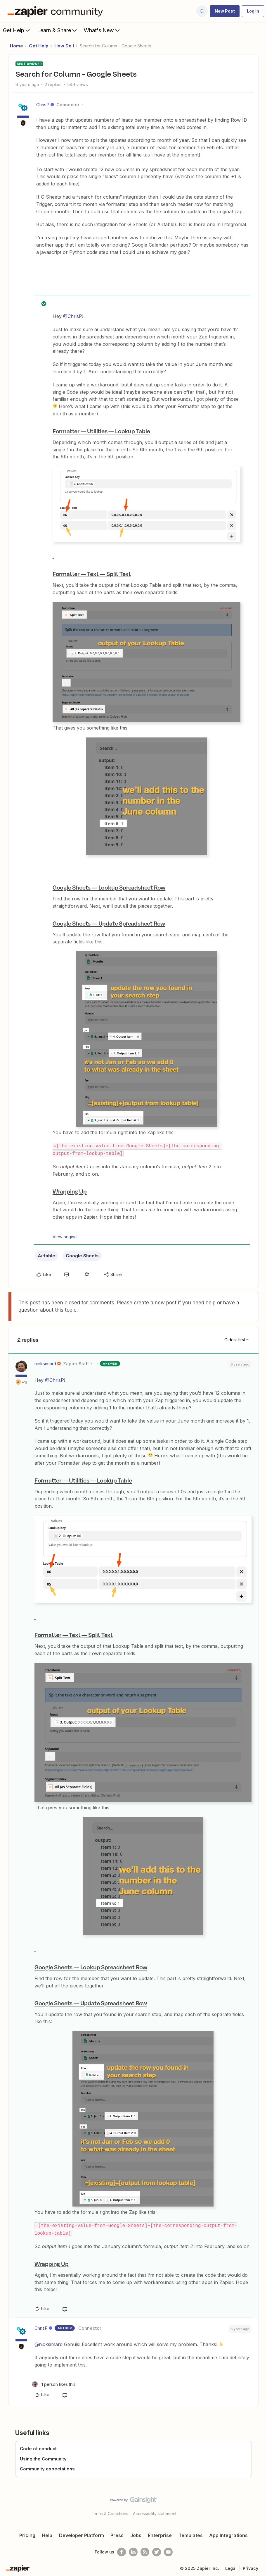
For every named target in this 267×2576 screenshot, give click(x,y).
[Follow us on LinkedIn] (133, 2550)
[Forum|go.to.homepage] (57, 11)
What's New (102, 30)
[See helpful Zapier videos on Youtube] (168, 2550)
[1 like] (53, 2383)
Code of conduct (38, 2447)
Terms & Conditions (109, 2512)
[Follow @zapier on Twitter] (156, 2550)
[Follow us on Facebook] (121, 2550)
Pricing (27, 2534)
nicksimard (45, 1363)
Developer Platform (81, 2534)
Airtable (46, 1255)
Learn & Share (57, 30)
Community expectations (47, 2467)
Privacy (250, 2566)
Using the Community (43, 2457)
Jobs (135, 2534)
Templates (190, 2534)
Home (16, 46)
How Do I (64, 46)
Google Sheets (82, 1255)
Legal (231, 2566)
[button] (225, 11)
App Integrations (228, 2534)
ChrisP (42, 104)
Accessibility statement (154, 2512)
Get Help (17, 30)
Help (47, 2534)
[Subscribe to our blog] (145, 2550)
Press (117, 2534)
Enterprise (160, 2534)
